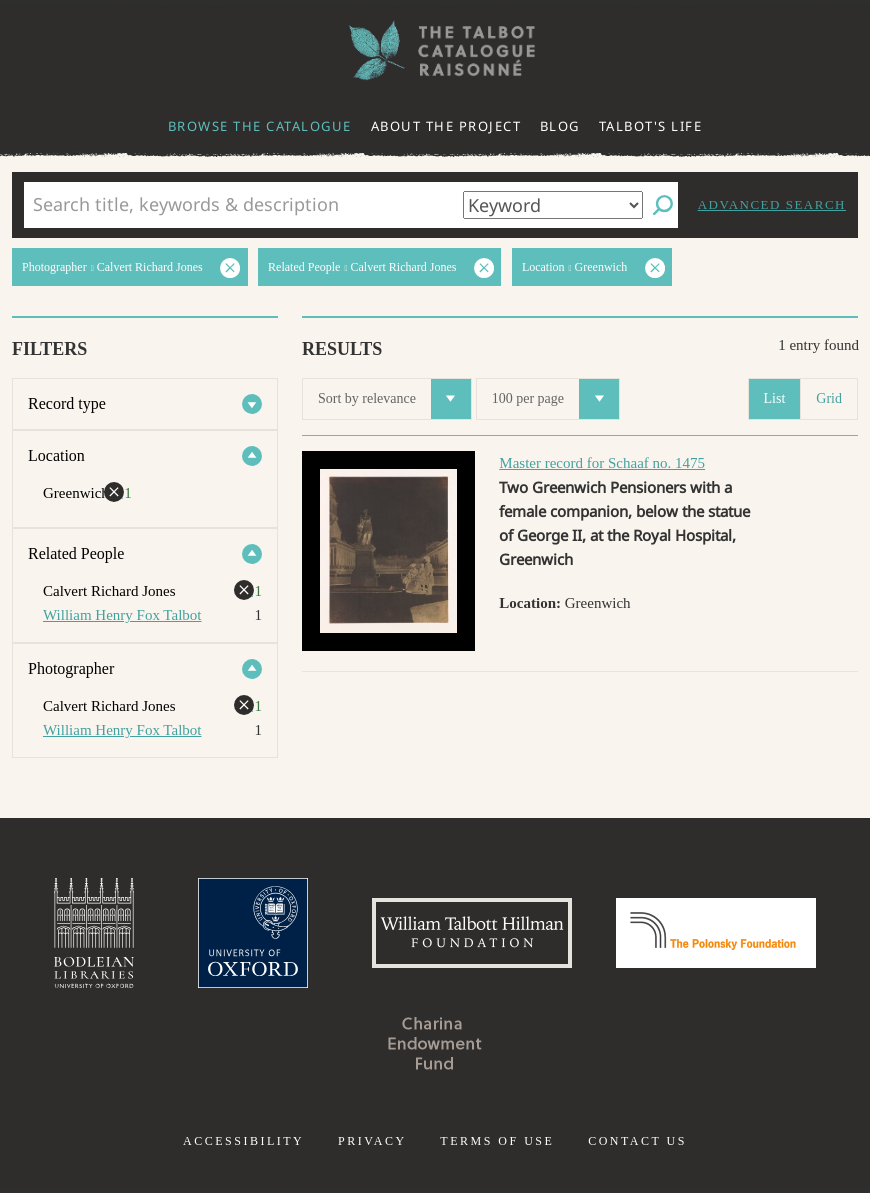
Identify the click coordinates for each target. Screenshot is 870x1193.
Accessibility (243, 1141)
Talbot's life (651, 126)
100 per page (555, 399)
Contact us (637, 1141)
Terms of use (497, 1141)
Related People (76, 553)
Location (56, 455)
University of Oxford (253, 933)
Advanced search (772, 204)
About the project (446, 126)
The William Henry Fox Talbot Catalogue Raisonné (435, 50)
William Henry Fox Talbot (122, 615)
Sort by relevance (394, 399)
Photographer (71, 668)
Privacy (372, 1141)
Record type (67, 403)
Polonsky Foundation (716, 933)
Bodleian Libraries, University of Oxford (94, 933)
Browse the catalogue (260, 126)
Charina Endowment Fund (435, 1043)
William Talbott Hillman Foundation (472, 933)
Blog (560, 126)
